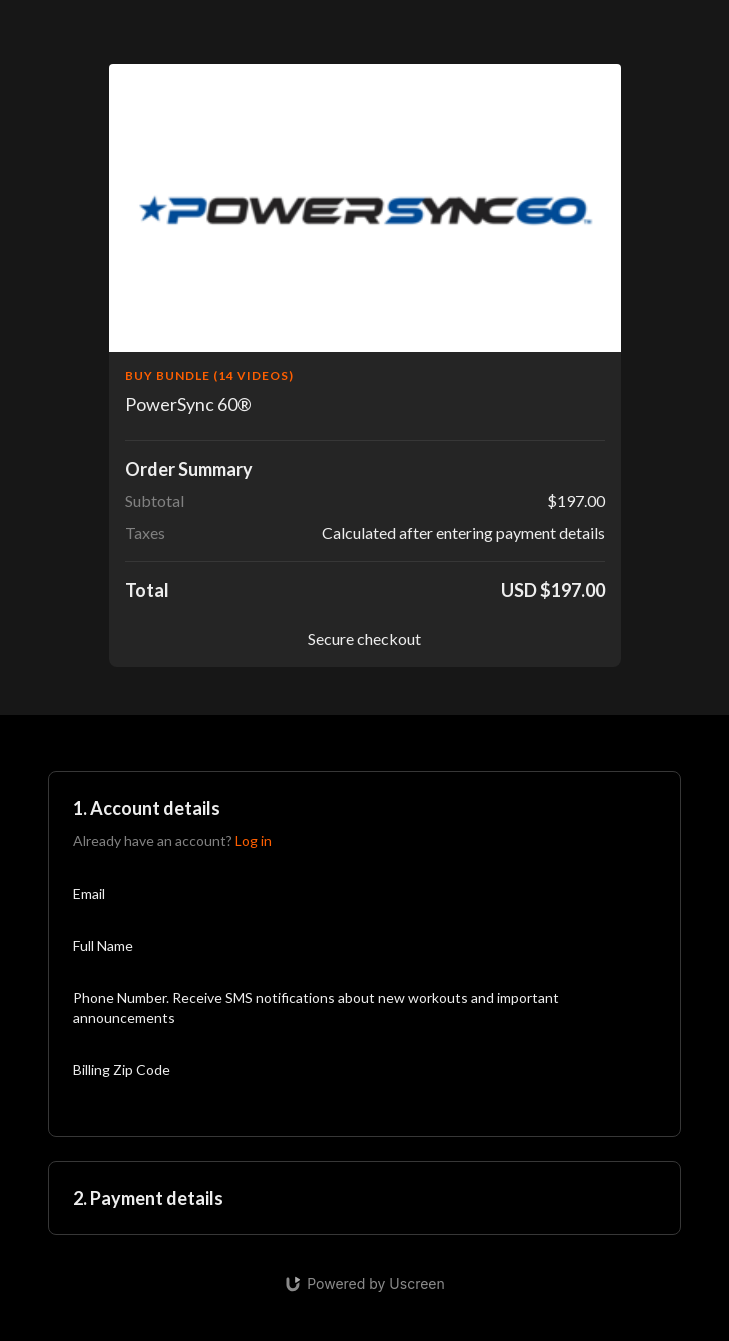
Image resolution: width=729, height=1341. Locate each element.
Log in (253, 840)
